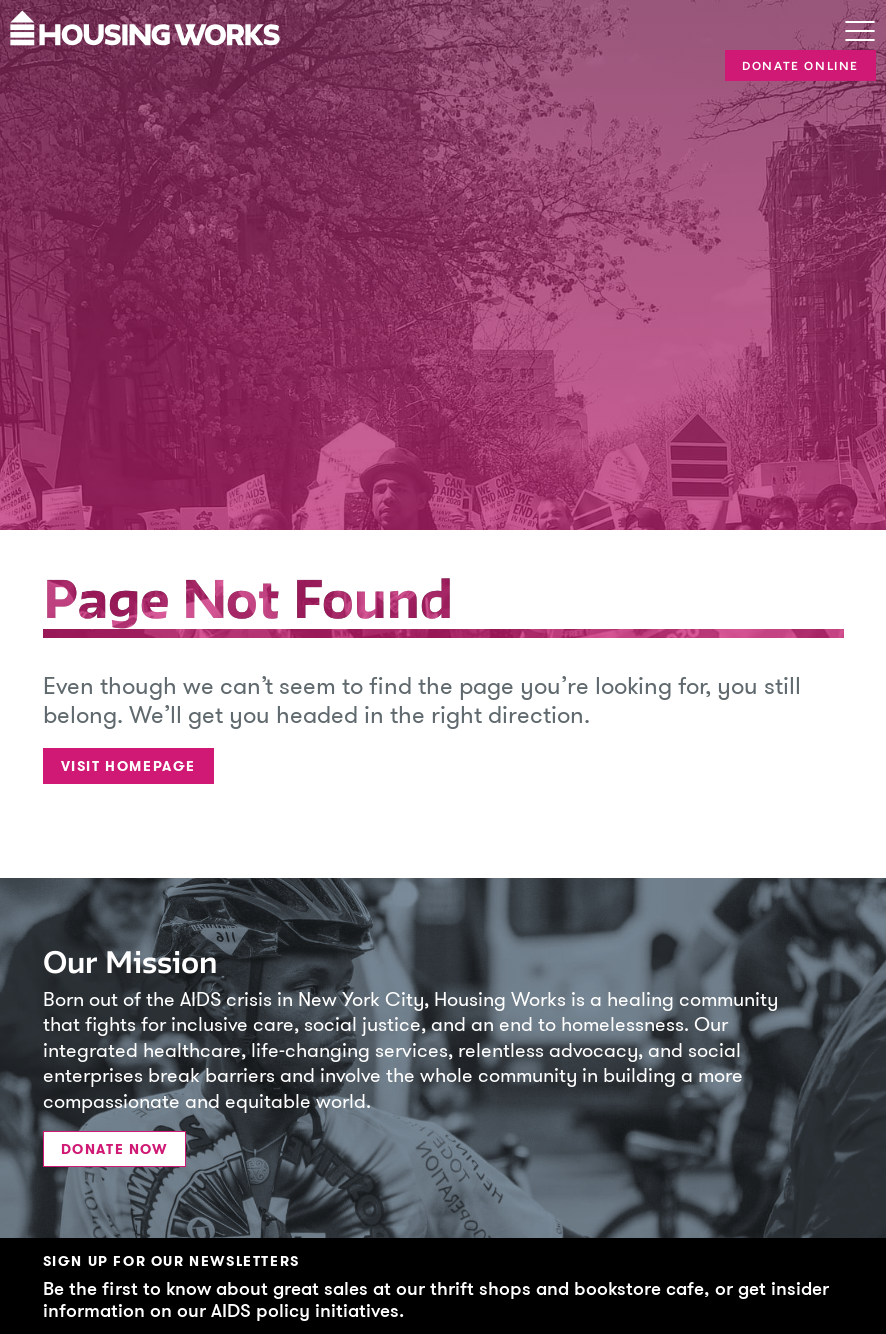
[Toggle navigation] (860, 33)
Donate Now (114, 1149)
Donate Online (800, 66)
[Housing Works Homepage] (398, 26)
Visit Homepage (128, 766)
